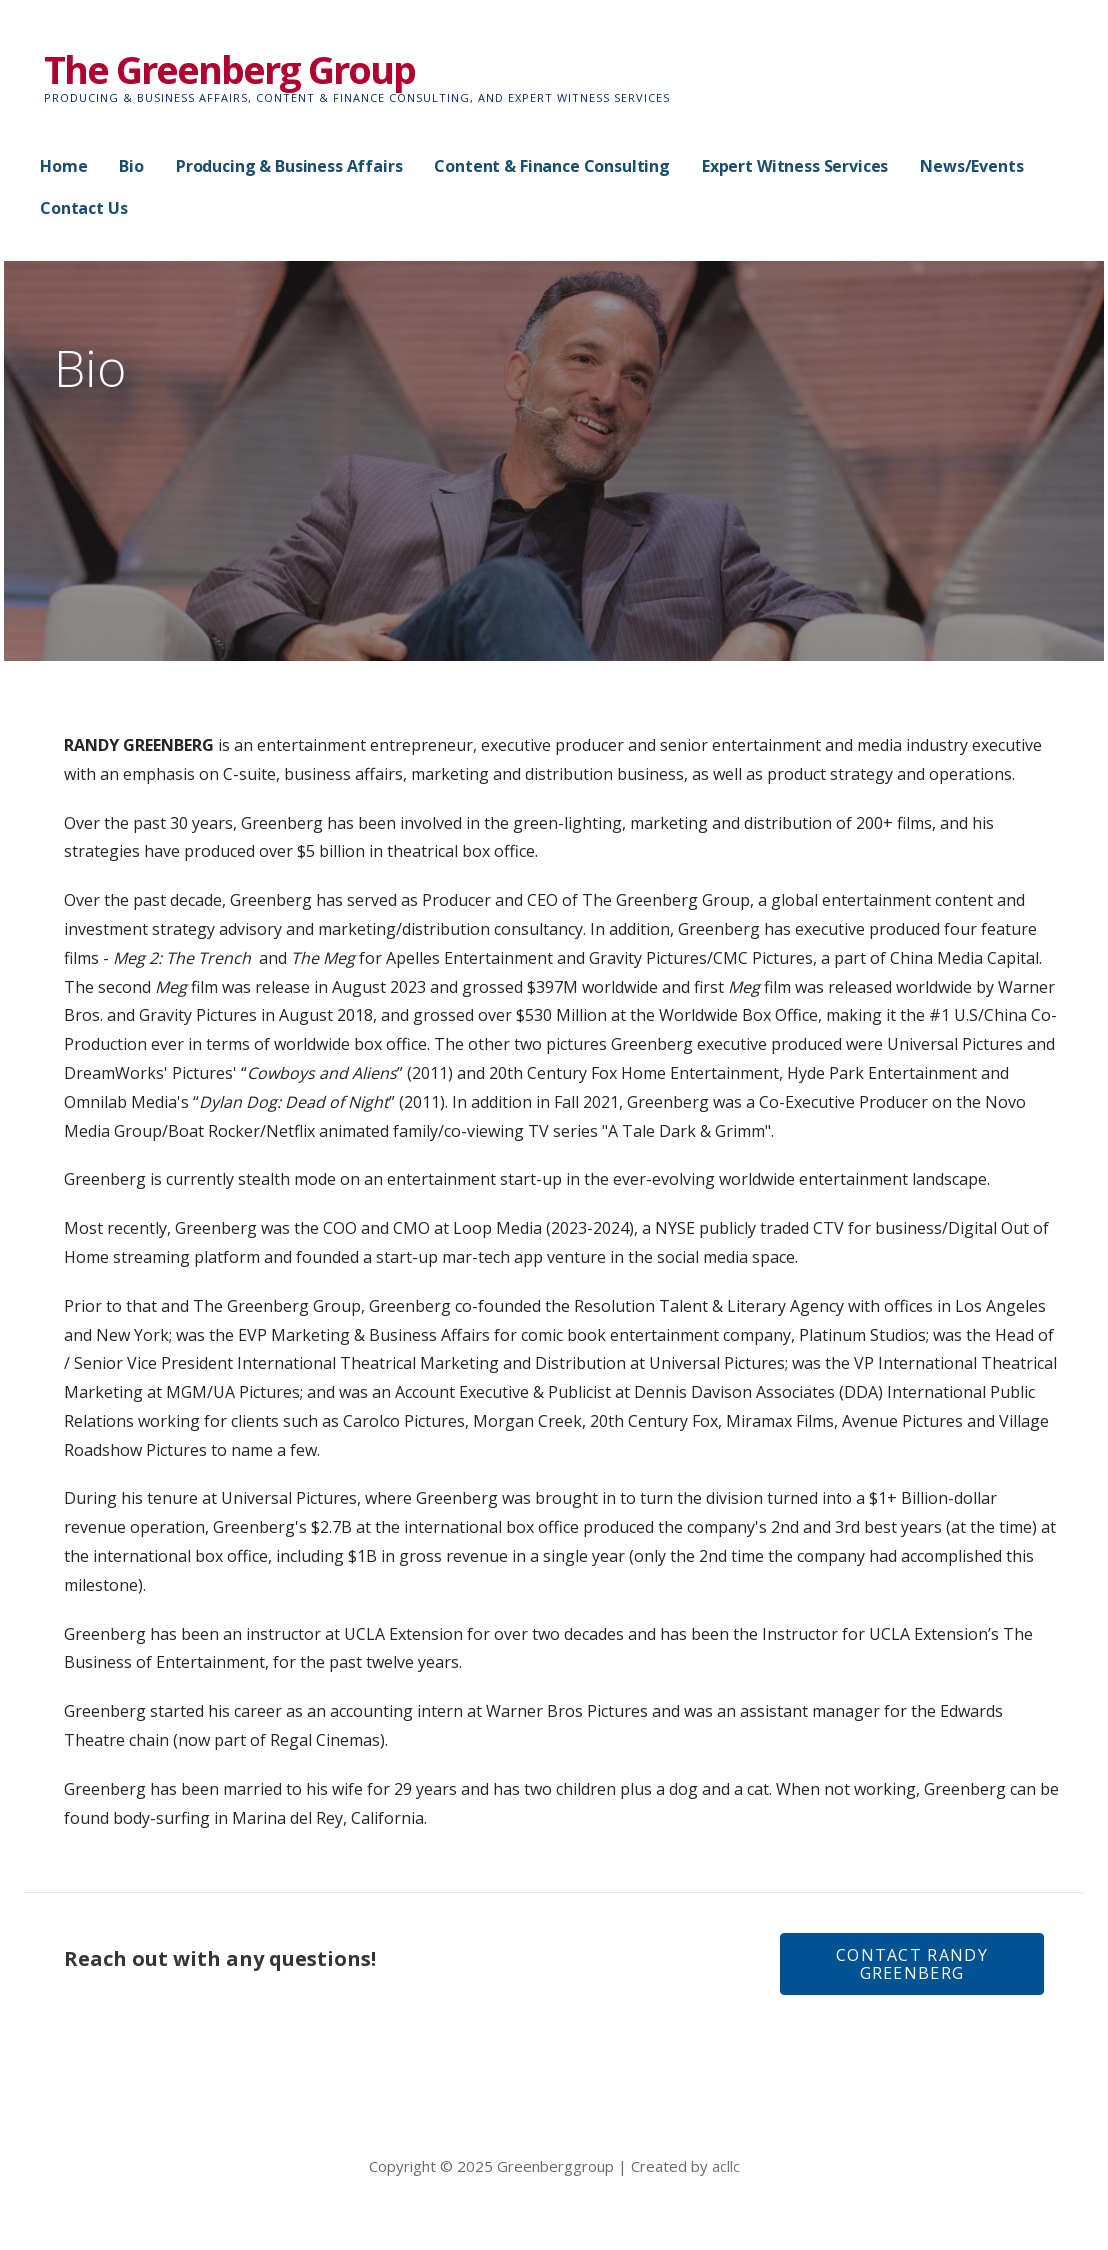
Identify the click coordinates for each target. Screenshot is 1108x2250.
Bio (131, 166)
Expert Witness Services (795, 166)
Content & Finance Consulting (552, 166)
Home (63, 166)
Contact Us (83, 208)
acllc (726, 2166)
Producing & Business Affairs (289, 166)
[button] (912, 1964)
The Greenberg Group (229, 69)
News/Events (971, 166)
